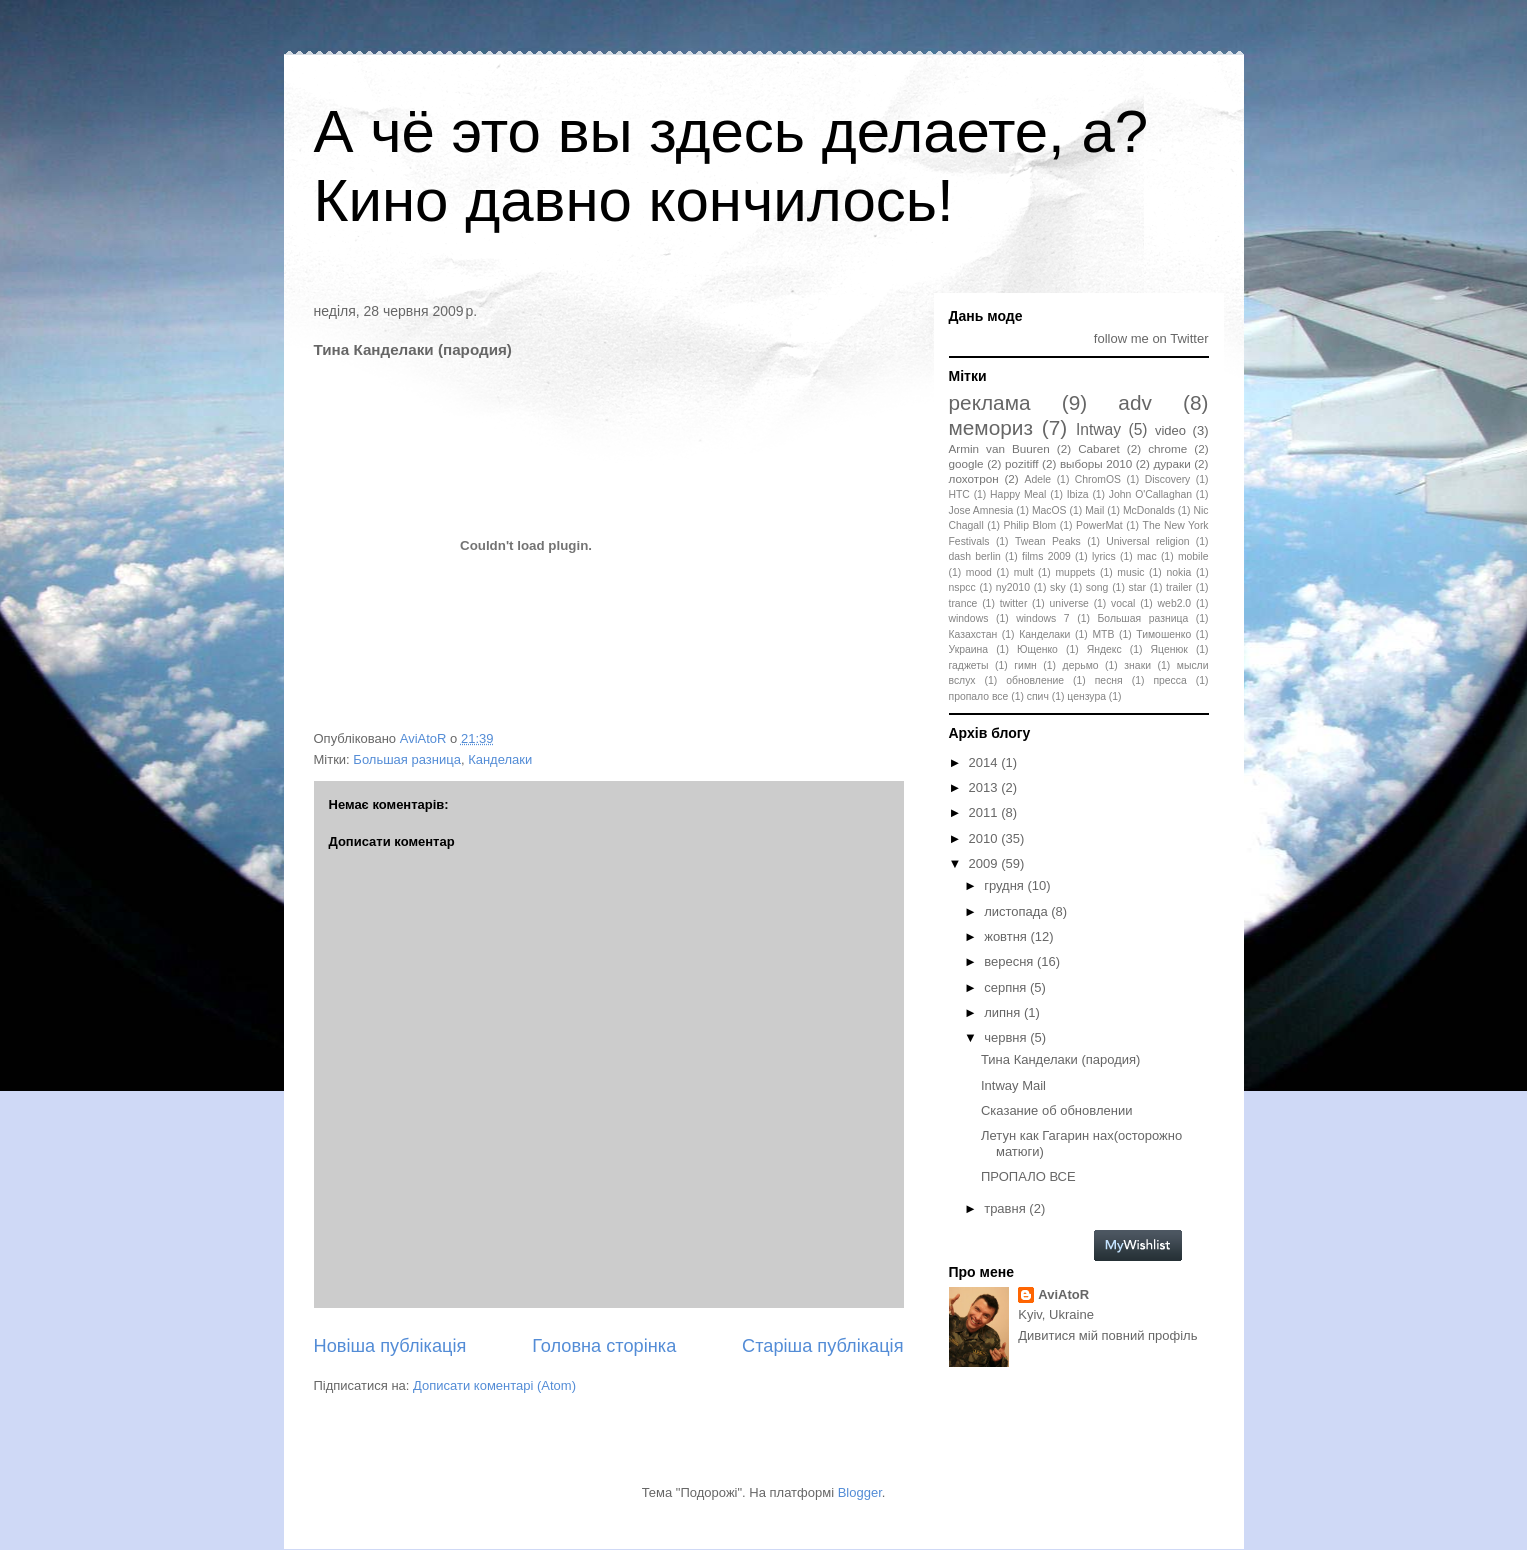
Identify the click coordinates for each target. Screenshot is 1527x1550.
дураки (1172, 463)
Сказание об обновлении (1056, 1110)
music (1130, 572)
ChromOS (1098, 479)
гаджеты (969, 665)
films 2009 (1046, 556)
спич (1038, 696)
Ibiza (1078, 494)
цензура (1086, 696)
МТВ (1103, 634)
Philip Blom (1030, 525)
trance (963, 603)
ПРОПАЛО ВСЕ (1028, 1176)
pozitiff (1022, 463)
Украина (969, 649)
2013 (985, 787)
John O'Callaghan (1150, 494)
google (966, 463)
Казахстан (973, 634)
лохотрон (974, 478)
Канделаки (500, 759)
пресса (1169, 680)
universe (1069, 603)
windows (969, 618)
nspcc (962, 587)
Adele (1038, 479)
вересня (1010, 961)
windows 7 (1042, 618)
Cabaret (1099, 448)
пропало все (979, 696)
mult (1024, 572)
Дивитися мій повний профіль (1107, 1335)
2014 (985, 762)
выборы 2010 (1096, 463)
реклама (990, 402)
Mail (1094, 510)
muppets (1075, 572)
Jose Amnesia (981, 510)
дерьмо (1081, 665)
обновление (1035, 680)
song (1097, 587)
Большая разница (407, 759)
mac (1147, 556)
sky (1058, 587)
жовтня (1007, 936)
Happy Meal (1018, 494)
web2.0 (1175, 603)
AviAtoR (1063, 1294)
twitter (1014, 603)
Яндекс (1104, 649)
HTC (959, 494)
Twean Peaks (1048, 541)
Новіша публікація (390, 1346)
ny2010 (1013, 587)
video (1170, 430)
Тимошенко (1163, 634)
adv (1135, 402)
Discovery (1168, 479)
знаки (1137, 665)
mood (979, 572)
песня (1109, 680)
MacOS (1049, 510)
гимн (1025, 665)
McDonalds (1149, 510)
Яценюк (1169, 649)
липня (1004, 1012)
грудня (1005, 885)
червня (1007, 1037)
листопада (1017, 911)
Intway (1098, 429)
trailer (1179, 587)
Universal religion (1147, 541)
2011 (985, 812)
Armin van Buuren (999, 448)
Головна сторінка (604, 1346)
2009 (985, 863)
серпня (1007, 987)
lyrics (1104, 556)
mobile (1193, 556)
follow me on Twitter (1151, 338)
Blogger (860, 1492)
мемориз (991, 427)
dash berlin (975, 556)
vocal (1123, 603)
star (1137, 587)
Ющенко (1037, 649)
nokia (1178, 572)
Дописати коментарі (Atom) (494, 1385)
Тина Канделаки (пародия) (1060, 1059)
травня (1006, 1208)
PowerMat (1099, 525)
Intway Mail (1013, 1085)
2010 (985, 838)
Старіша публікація (822, 1346)
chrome (1167, 448)
